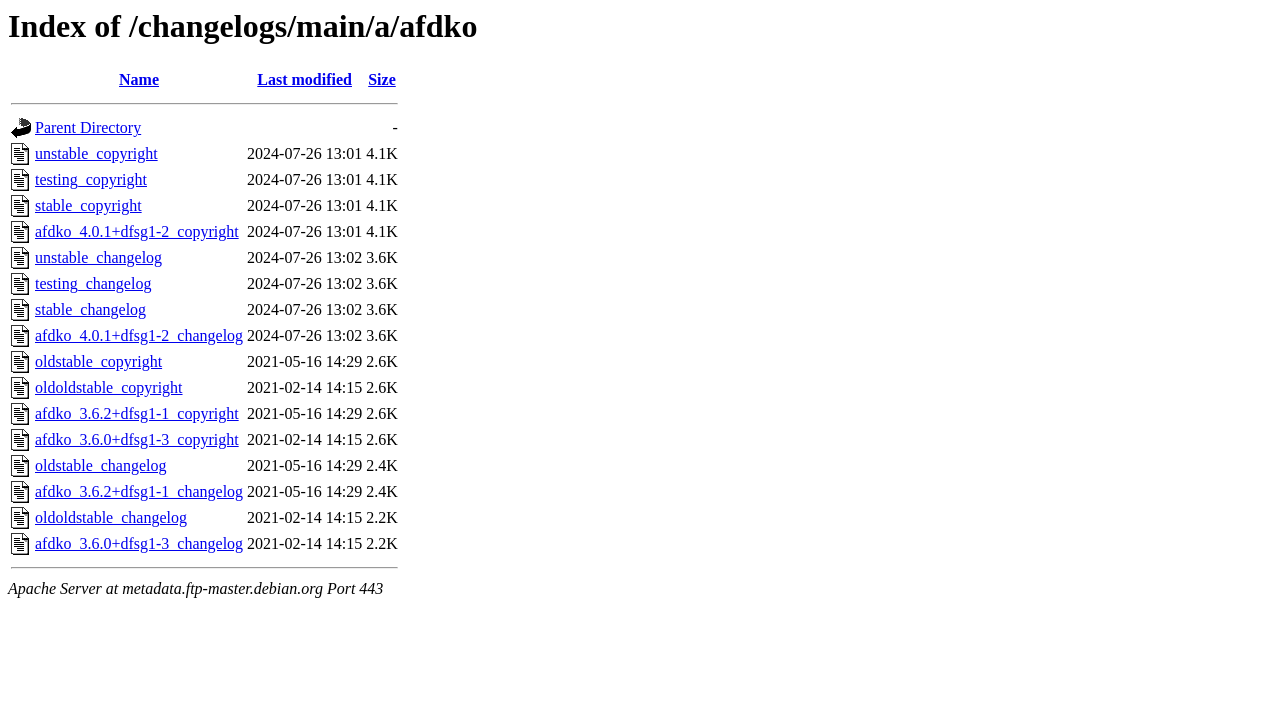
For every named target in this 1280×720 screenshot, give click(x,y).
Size (382, 79)
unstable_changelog (98, 257)
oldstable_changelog (101, 465)
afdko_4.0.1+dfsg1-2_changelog (139, 335)
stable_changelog (90, 309)
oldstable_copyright (98, 361)
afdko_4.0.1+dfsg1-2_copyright (137, 231)
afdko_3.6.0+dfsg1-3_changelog (139, 543)
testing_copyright (91, 179)
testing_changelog (93, 283)
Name (139, 79)
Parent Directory (88, 127)
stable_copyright (88, 205)
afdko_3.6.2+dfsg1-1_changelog (139, 491)
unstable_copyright (96, 153)
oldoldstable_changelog (111, 517)
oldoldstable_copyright (109, 387)
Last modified (304, 79)
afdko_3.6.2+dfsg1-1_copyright (137, 413)
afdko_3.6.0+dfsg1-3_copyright (137, 439)
